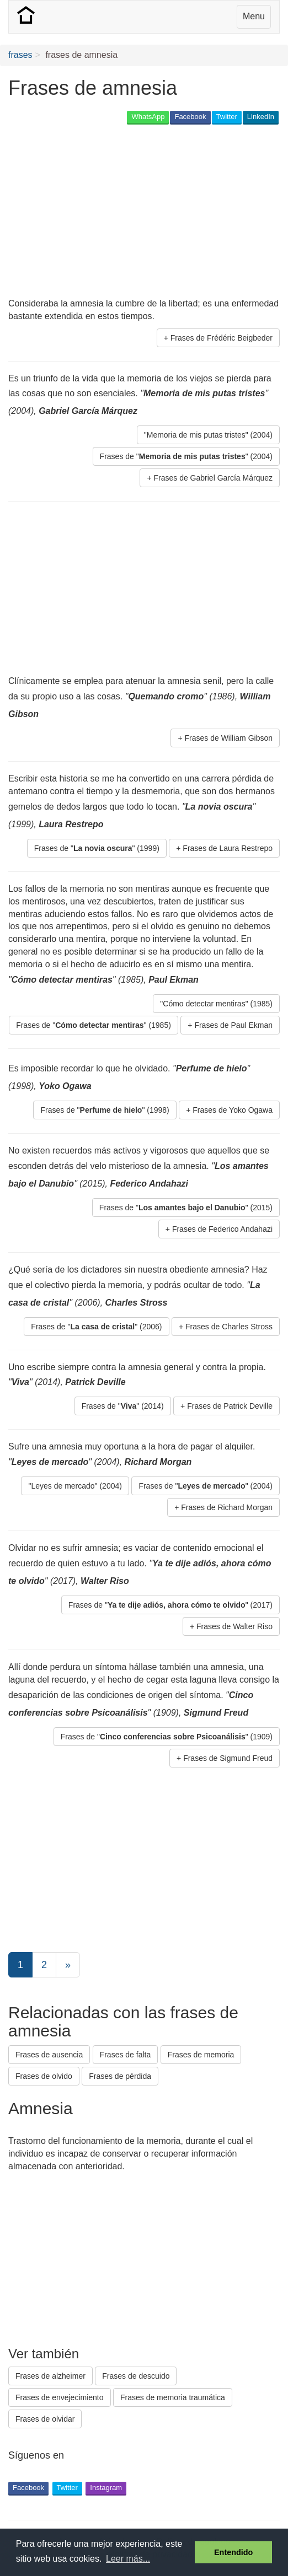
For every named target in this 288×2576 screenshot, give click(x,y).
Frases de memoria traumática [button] (172, 2397)
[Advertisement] (137, 212)
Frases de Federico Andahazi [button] (222, 1229)
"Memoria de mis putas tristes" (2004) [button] (208, 434)
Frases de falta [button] (125, 2054)
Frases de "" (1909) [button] (167, 1736)
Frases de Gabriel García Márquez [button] (213, 477)
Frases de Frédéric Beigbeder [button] (221, 337)
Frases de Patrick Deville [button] (230, 1406)
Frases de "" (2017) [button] (170, 1604)
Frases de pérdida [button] (120, 2076)
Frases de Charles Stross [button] (229, 1326)
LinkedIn (260, 116)
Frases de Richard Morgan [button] (227, 1507)
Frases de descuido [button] (135, 2376)
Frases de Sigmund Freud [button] (228, 1758)
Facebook (190, 116)
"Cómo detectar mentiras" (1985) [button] (216, 1003)
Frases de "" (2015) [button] (186, 1207)
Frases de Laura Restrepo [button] (228, 848)
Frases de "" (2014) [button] (123, 1406)
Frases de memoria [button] (201, 2054)
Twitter (226, 116)
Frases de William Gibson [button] (229, 738)
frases (20, 55)
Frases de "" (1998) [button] (104, 1110)
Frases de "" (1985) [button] (93, 1025)
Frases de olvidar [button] (44, 2419)
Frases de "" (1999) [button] (96, 848)
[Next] (68, 1964)
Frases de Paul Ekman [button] (233, 1025)
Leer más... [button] (128, 2558)
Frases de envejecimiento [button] (59, 2397)
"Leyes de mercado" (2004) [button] (74, 1485)
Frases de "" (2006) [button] (96, 1326)
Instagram (106, 2487)
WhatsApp (147, 116)
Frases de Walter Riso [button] (234, 1626)
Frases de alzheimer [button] (50, 2376)
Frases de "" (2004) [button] (186, 456)
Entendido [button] (233, 2552)
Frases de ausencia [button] (49, 2054)
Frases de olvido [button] (43, 2076)
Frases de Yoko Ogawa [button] (233, 1110)
